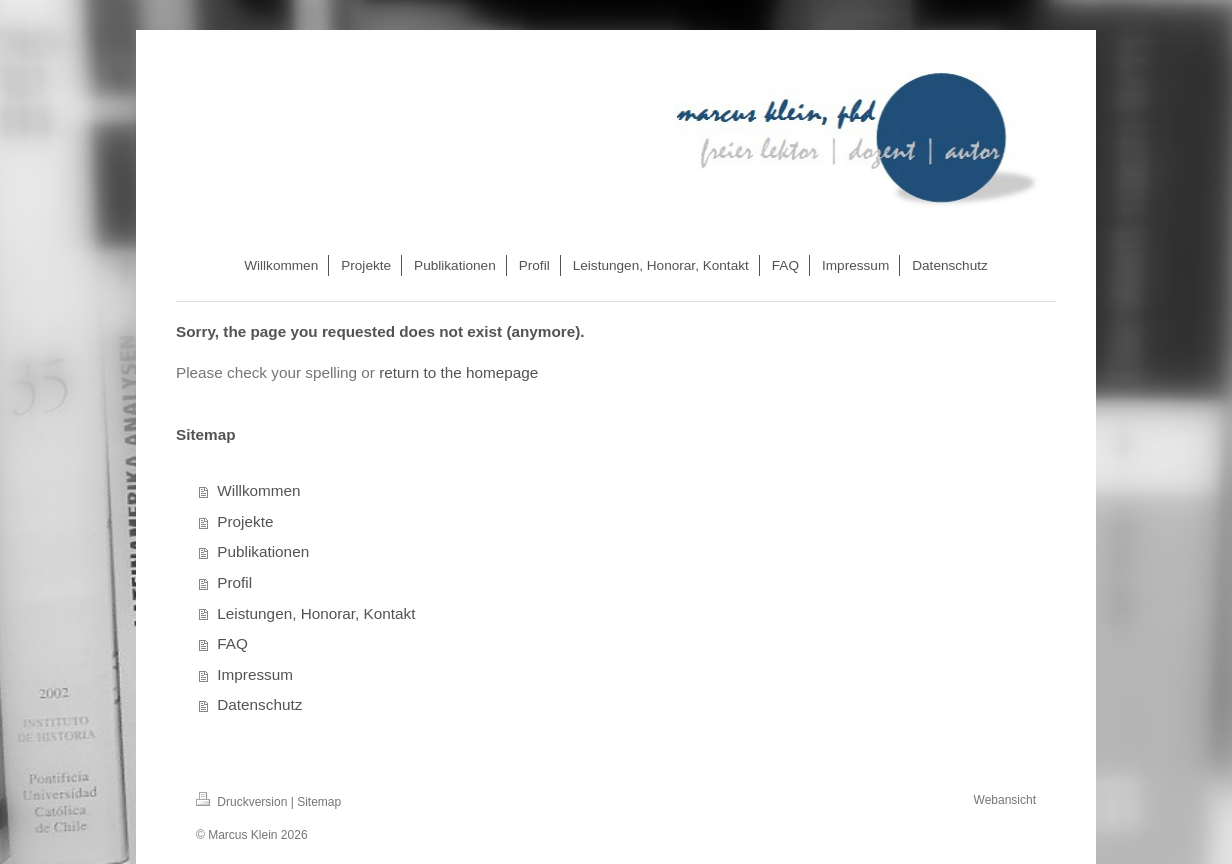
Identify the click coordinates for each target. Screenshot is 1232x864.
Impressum (255, 674)
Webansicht (1005, 800)
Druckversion (243, 802)
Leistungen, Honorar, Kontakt (316, 613)
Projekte (245, 521)
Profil (234, 582)
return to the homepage (458, 372)
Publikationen (263, 551)
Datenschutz (259, 704)
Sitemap (319, 802)
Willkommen (258, 490)
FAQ (232, 643)
